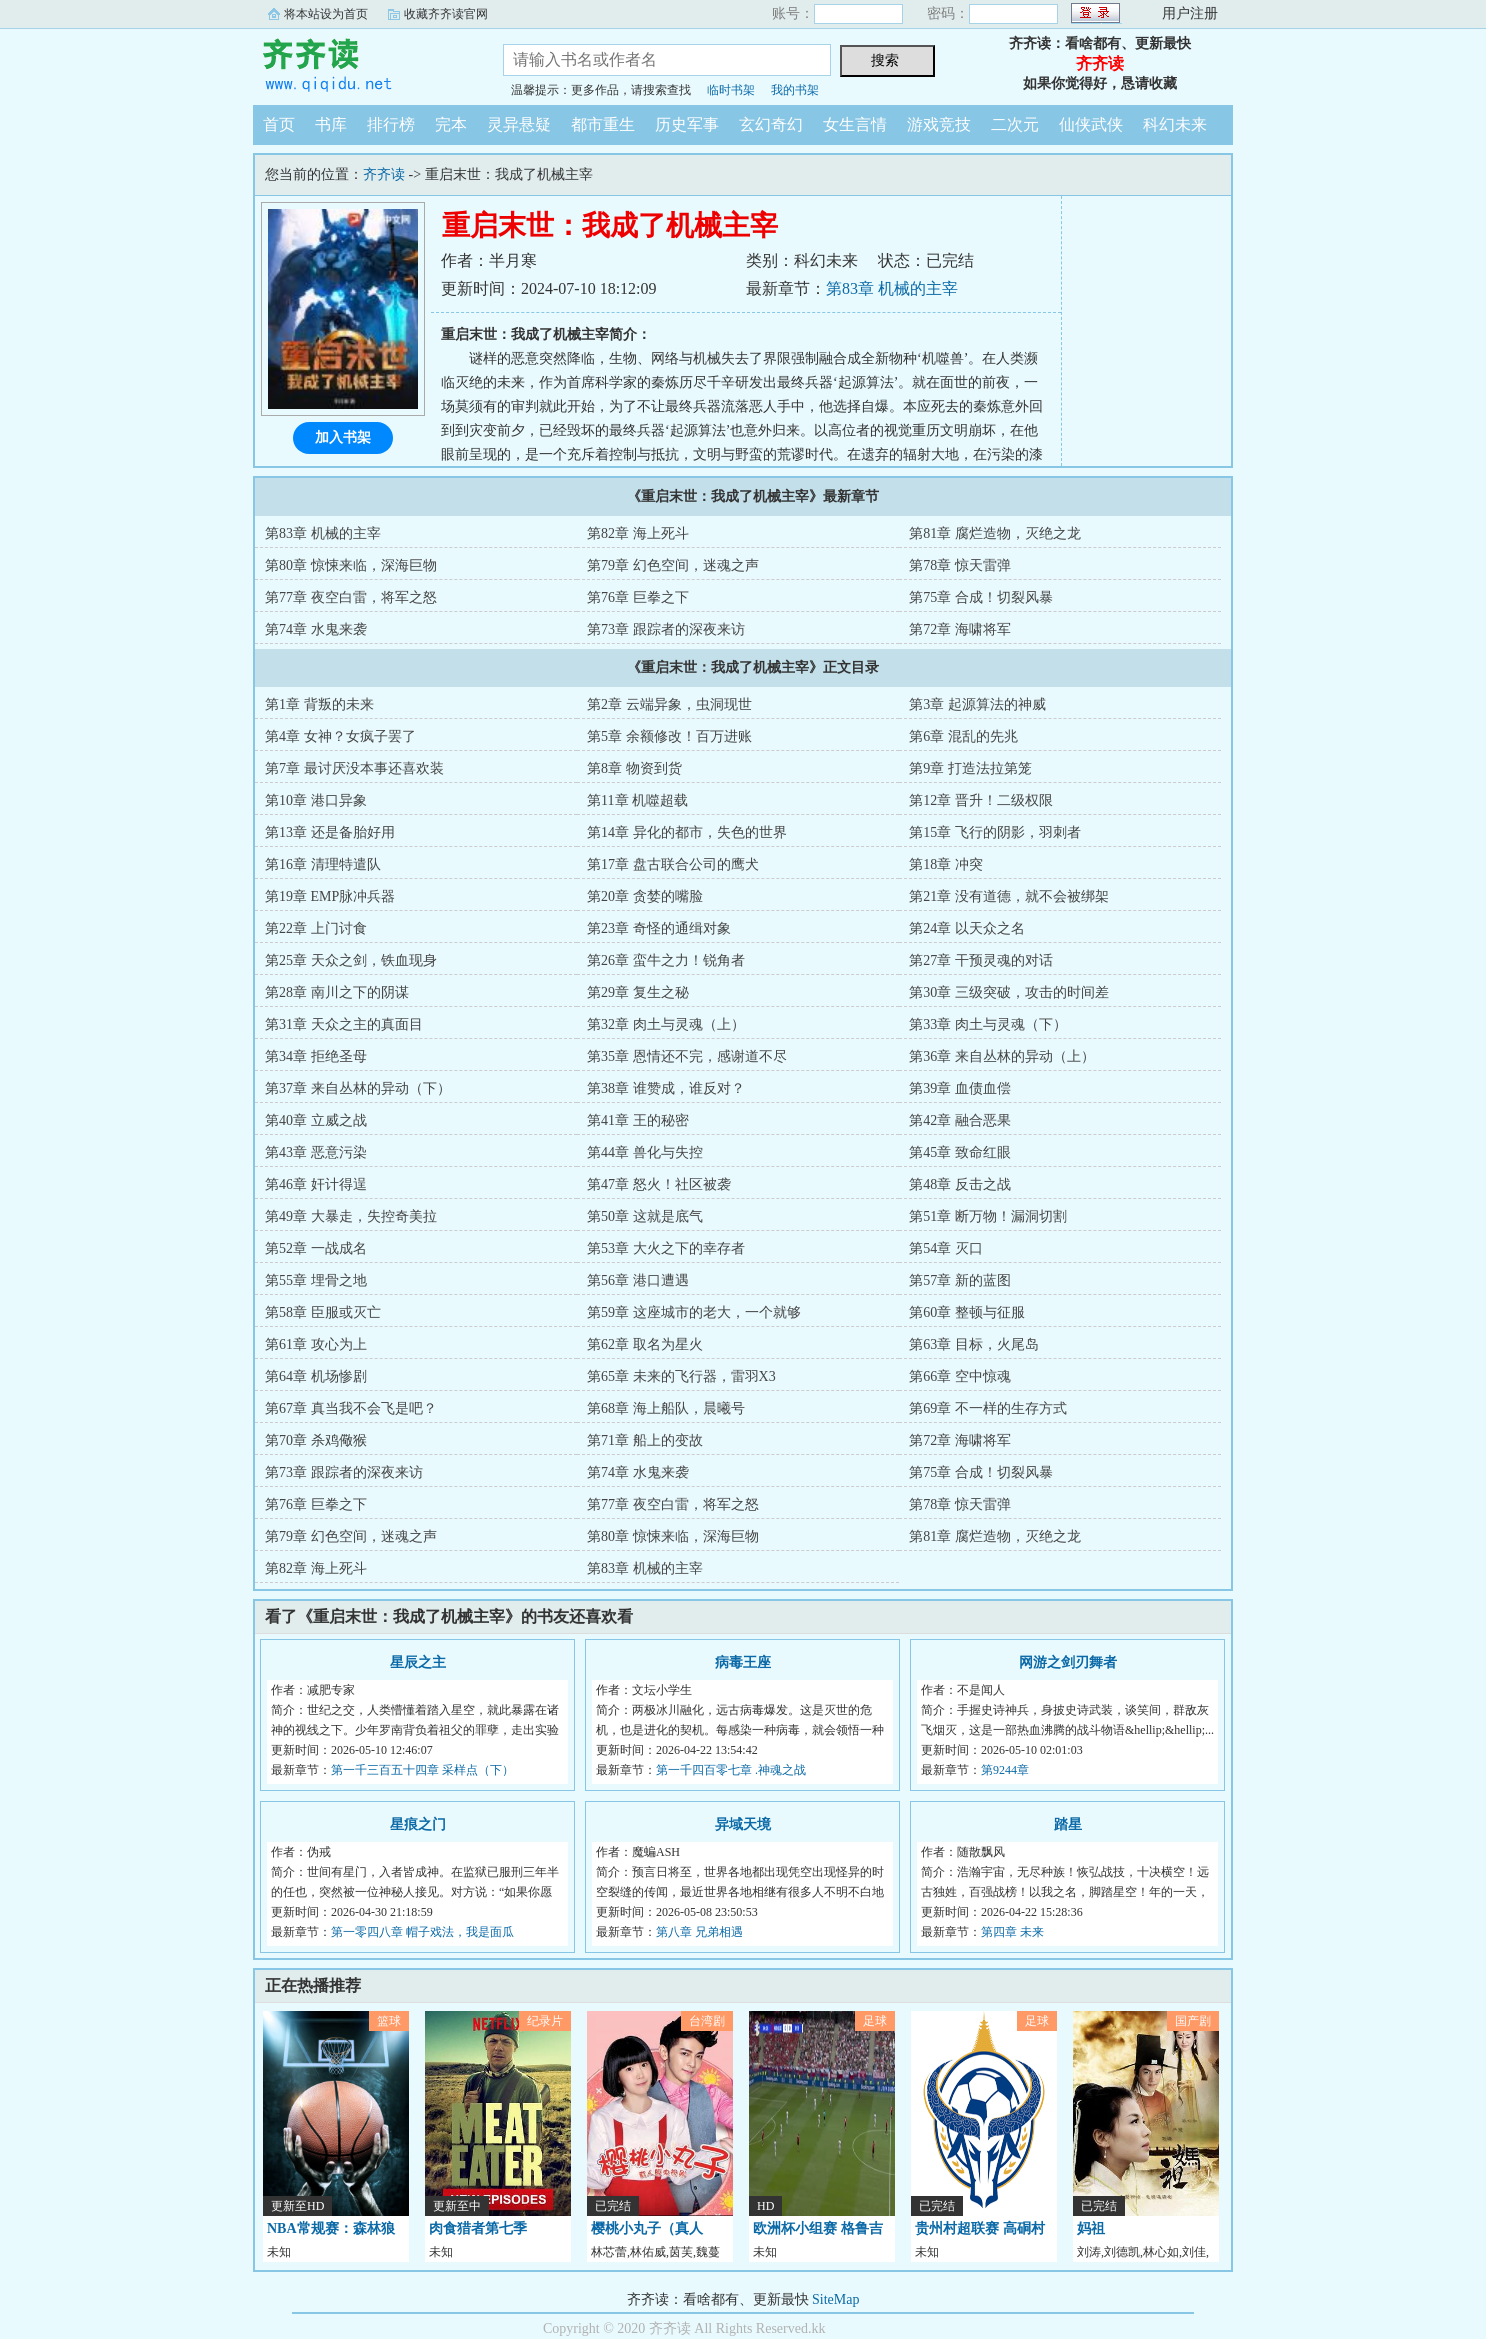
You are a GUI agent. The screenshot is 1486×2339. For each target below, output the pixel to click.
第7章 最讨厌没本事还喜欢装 (354, 768)
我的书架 (795, 90)
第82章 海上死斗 (638, 533)
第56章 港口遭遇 (638, 1280)
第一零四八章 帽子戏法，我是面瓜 (422, 1932)
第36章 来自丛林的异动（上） (1002, 1056)
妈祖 (1091, 2228)
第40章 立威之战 (316, 1120)
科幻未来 (1175, 124)
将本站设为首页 (326, 14)
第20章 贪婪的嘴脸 (645, 896)
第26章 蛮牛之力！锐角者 (666, 960)
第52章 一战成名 (316, 1248)
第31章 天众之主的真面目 (344, 1024)
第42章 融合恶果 (960, 1120)
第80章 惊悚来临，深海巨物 (351, 565)
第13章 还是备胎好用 (330, 832)
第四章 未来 (1012, 1932)
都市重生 (603, 124)
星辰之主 (418, 1662)
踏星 (1068, 1824)
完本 (451, 124)
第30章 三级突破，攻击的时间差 (1009, 992)
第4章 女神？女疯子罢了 (340, 736)
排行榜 (391, 124)
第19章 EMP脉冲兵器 (330, 896)
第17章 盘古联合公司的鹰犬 (673, 864)
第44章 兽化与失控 (645, 1152)
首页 (279, 124)
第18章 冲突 (946, 864)
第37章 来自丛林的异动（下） (358, 1088)
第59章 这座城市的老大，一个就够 (694, 1312)
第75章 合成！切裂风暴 (981, 597)
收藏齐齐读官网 (446, 14)
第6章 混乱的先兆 (963, 736)
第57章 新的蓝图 (960, 1280)
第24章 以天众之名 (967, 928)
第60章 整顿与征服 (967, 1312)
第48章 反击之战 (960, 1184)
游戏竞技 (939, 124)
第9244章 (1005, 1770)
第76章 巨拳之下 (638, 597)
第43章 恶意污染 (316, 1152)
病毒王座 (743, 1662)
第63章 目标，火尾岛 (974, 1344)
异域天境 (743, 1824)
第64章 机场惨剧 (316, 1376)
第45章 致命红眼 (960, 1152)
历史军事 (687, 124)
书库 (331, 124)
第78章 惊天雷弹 (960, 565)
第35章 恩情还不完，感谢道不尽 (687, 1056)
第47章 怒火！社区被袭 (659, 1184)
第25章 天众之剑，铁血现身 (351, 960)
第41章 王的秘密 (638, 1120)
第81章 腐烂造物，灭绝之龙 (995, 533)
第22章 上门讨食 (316, 928)
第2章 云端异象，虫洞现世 (669, 704)
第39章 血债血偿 (960, 1088)
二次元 (1015, 124)
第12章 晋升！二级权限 (981, 800)
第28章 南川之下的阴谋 (337, 992)
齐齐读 (363, 64)
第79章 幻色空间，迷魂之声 (673, 565)
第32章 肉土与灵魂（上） (666, 1024)
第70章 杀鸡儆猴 (316, 1440)
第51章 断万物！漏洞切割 (988, 1216)
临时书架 (731, 90)
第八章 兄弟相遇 (699, 1932)
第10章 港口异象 (316, 800)
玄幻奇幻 (771, 124)
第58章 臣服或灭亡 (323, 1312)
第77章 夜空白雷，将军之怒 (351, 597)
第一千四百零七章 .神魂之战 (731, 1770)
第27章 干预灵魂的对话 (981, 960)
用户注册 (1190, 13)
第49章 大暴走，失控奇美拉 (351, 1216)
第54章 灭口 (946, 1248)
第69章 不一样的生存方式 (988, 1408)
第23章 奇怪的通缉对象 (659, 928)
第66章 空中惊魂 (960, 1376)
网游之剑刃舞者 (1068, 1662)
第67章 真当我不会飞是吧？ (351, 1408)
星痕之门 (418, 1824)
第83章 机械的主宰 (892, 288)
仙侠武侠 (1091, 124)
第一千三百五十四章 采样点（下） (422, 1770)
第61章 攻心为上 (316, 1344)
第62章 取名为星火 (645, 1344)
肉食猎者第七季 (478, 2228)
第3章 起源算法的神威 (977, 704)
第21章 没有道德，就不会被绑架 (1009, 896)
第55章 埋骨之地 (316, 1280)
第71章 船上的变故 (645, 1440)
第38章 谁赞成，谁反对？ (666, 1088)
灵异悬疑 (519, 124)
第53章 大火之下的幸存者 (666, 1248)
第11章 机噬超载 (637, 800)
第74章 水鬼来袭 (316, 629)
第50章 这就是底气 (645, 1216)
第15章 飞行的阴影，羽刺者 (995, 832)
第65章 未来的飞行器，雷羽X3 (681, 1376)
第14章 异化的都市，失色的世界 (687, 832)
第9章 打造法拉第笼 (970, 768)
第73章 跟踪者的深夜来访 (666, 629)
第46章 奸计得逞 (316, 1184)
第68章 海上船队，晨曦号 (666, 1408)
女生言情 (855, 124)
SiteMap (835, 2299)
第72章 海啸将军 (960, 629)
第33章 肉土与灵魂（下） (988, 1024)
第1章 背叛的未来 (319, 704)
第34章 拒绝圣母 (316, 1056)
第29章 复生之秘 (638, 992)
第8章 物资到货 (634, 768)
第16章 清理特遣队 (323, 864)
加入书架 (343, 437)
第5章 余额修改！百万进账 (669, 736)
